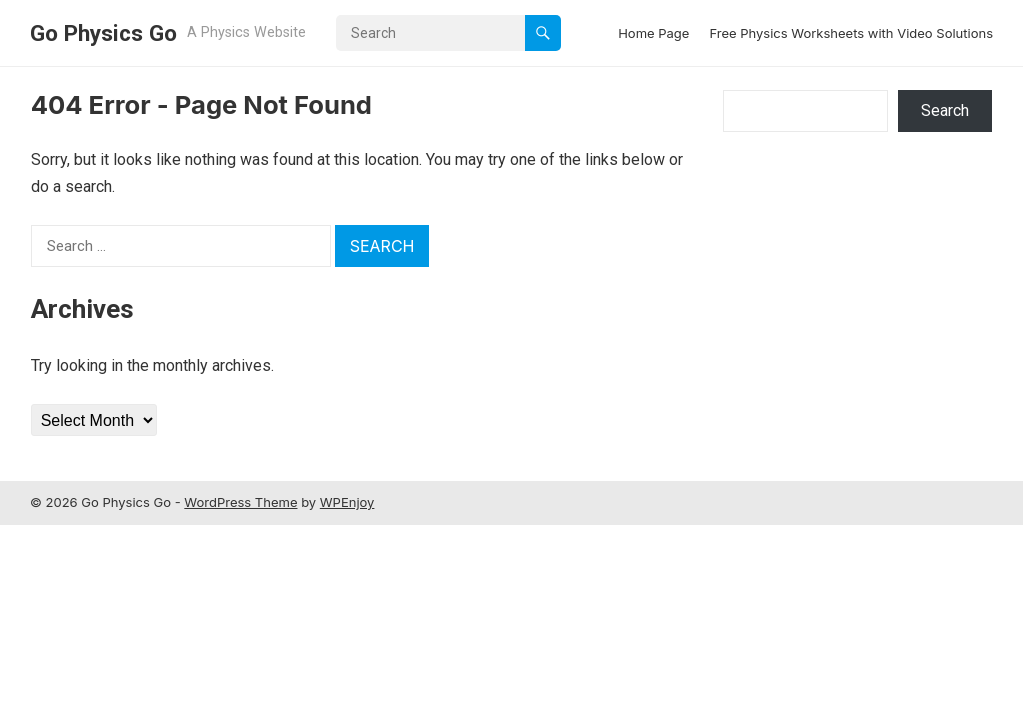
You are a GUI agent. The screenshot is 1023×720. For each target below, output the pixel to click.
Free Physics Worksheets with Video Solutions (851, 33)
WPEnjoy (347, 502)
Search (945, 110)
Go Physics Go (103, 33)
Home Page (653, 33)
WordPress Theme (240, 502)
